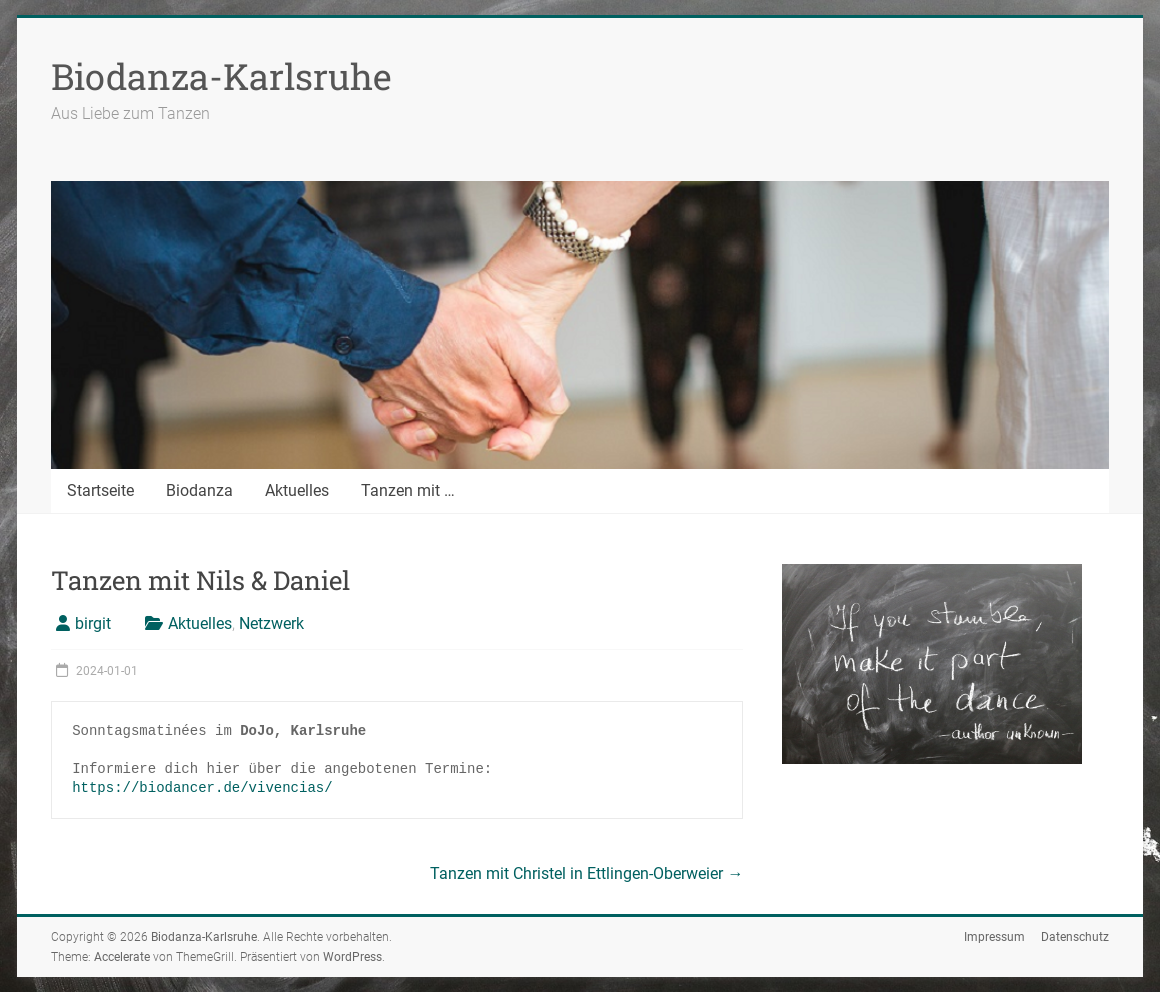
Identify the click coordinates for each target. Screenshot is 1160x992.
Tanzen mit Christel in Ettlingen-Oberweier (586, 873)
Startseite (100, 490)
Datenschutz (1075, 937)
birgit (93, 623)
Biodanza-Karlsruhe (221, 76)
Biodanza (199, 490)
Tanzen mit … (408, 490)
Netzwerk (271, 623)
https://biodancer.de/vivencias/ (202, 788)
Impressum (994, 937)
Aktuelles (297, 490)
